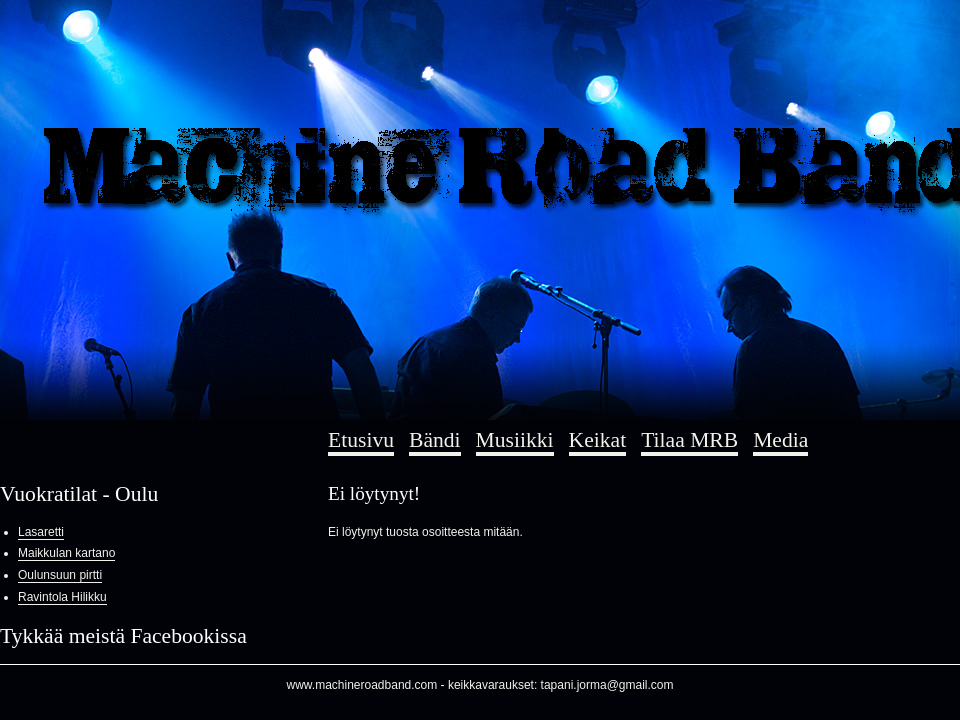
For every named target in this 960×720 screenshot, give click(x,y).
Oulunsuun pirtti (60, 575)
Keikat (598, 440)
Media (780, 440)
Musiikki (515, 440)
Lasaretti (41, 532)
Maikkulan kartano (66, 553)
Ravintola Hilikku (62, 597)
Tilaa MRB (689, 440)
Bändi (435, 440)
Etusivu (361, 440)
